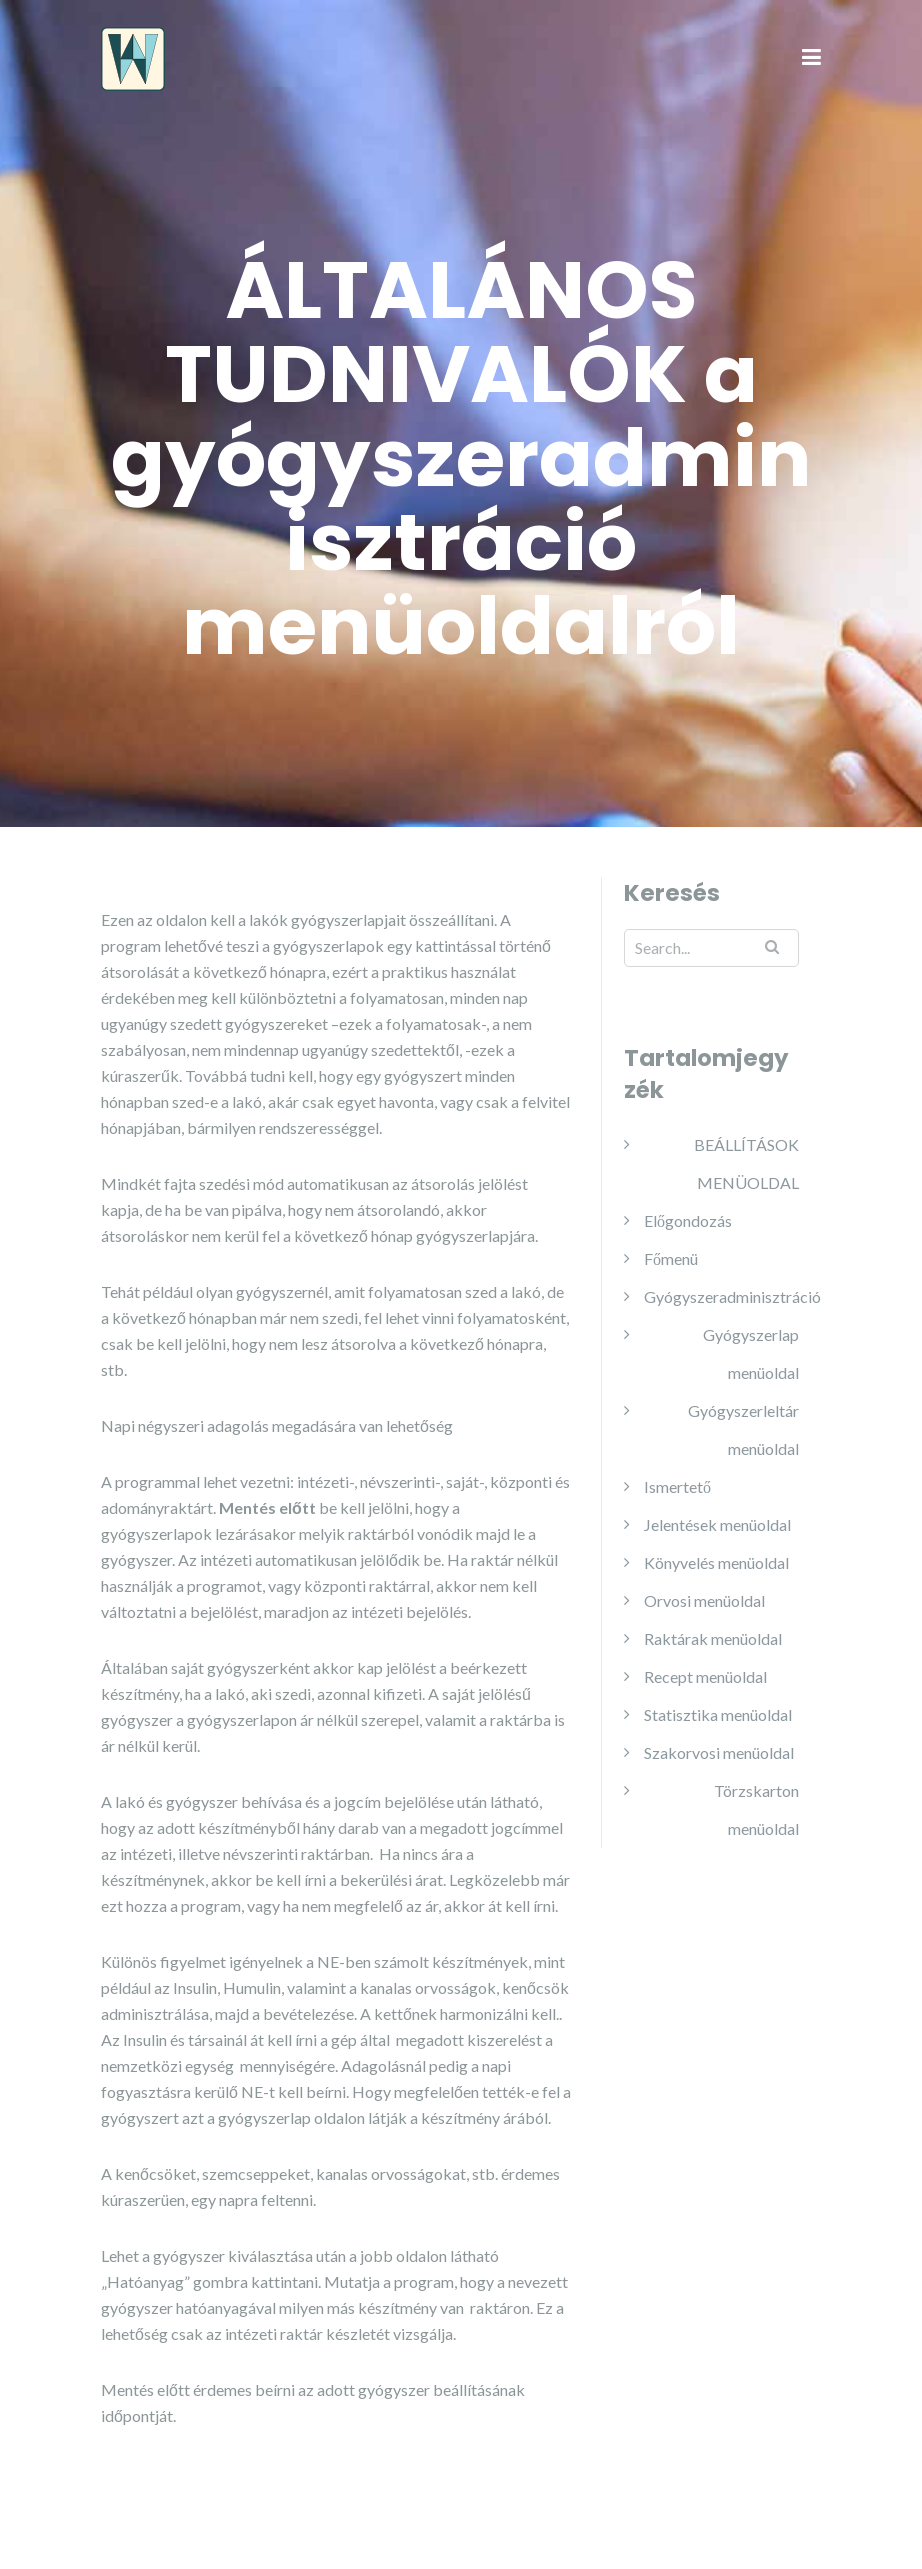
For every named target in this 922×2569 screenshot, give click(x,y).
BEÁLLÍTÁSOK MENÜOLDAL (746, 1163)
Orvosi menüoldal (704, 1600)
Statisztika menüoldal (718, 1714)
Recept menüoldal (705, 1676)
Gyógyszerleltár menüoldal (743, 1429)
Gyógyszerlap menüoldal (751, 1353)
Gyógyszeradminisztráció (732, 1296)
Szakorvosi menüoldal (719, 1752)
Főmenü (671, 1258)
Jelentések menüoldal (717, 1524)
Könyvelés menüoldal (716, 1562)
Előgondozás (688, 1220)
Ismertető (677, 1486)
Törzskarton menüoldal (756, 1809)
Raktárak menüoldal (713, 1638)
